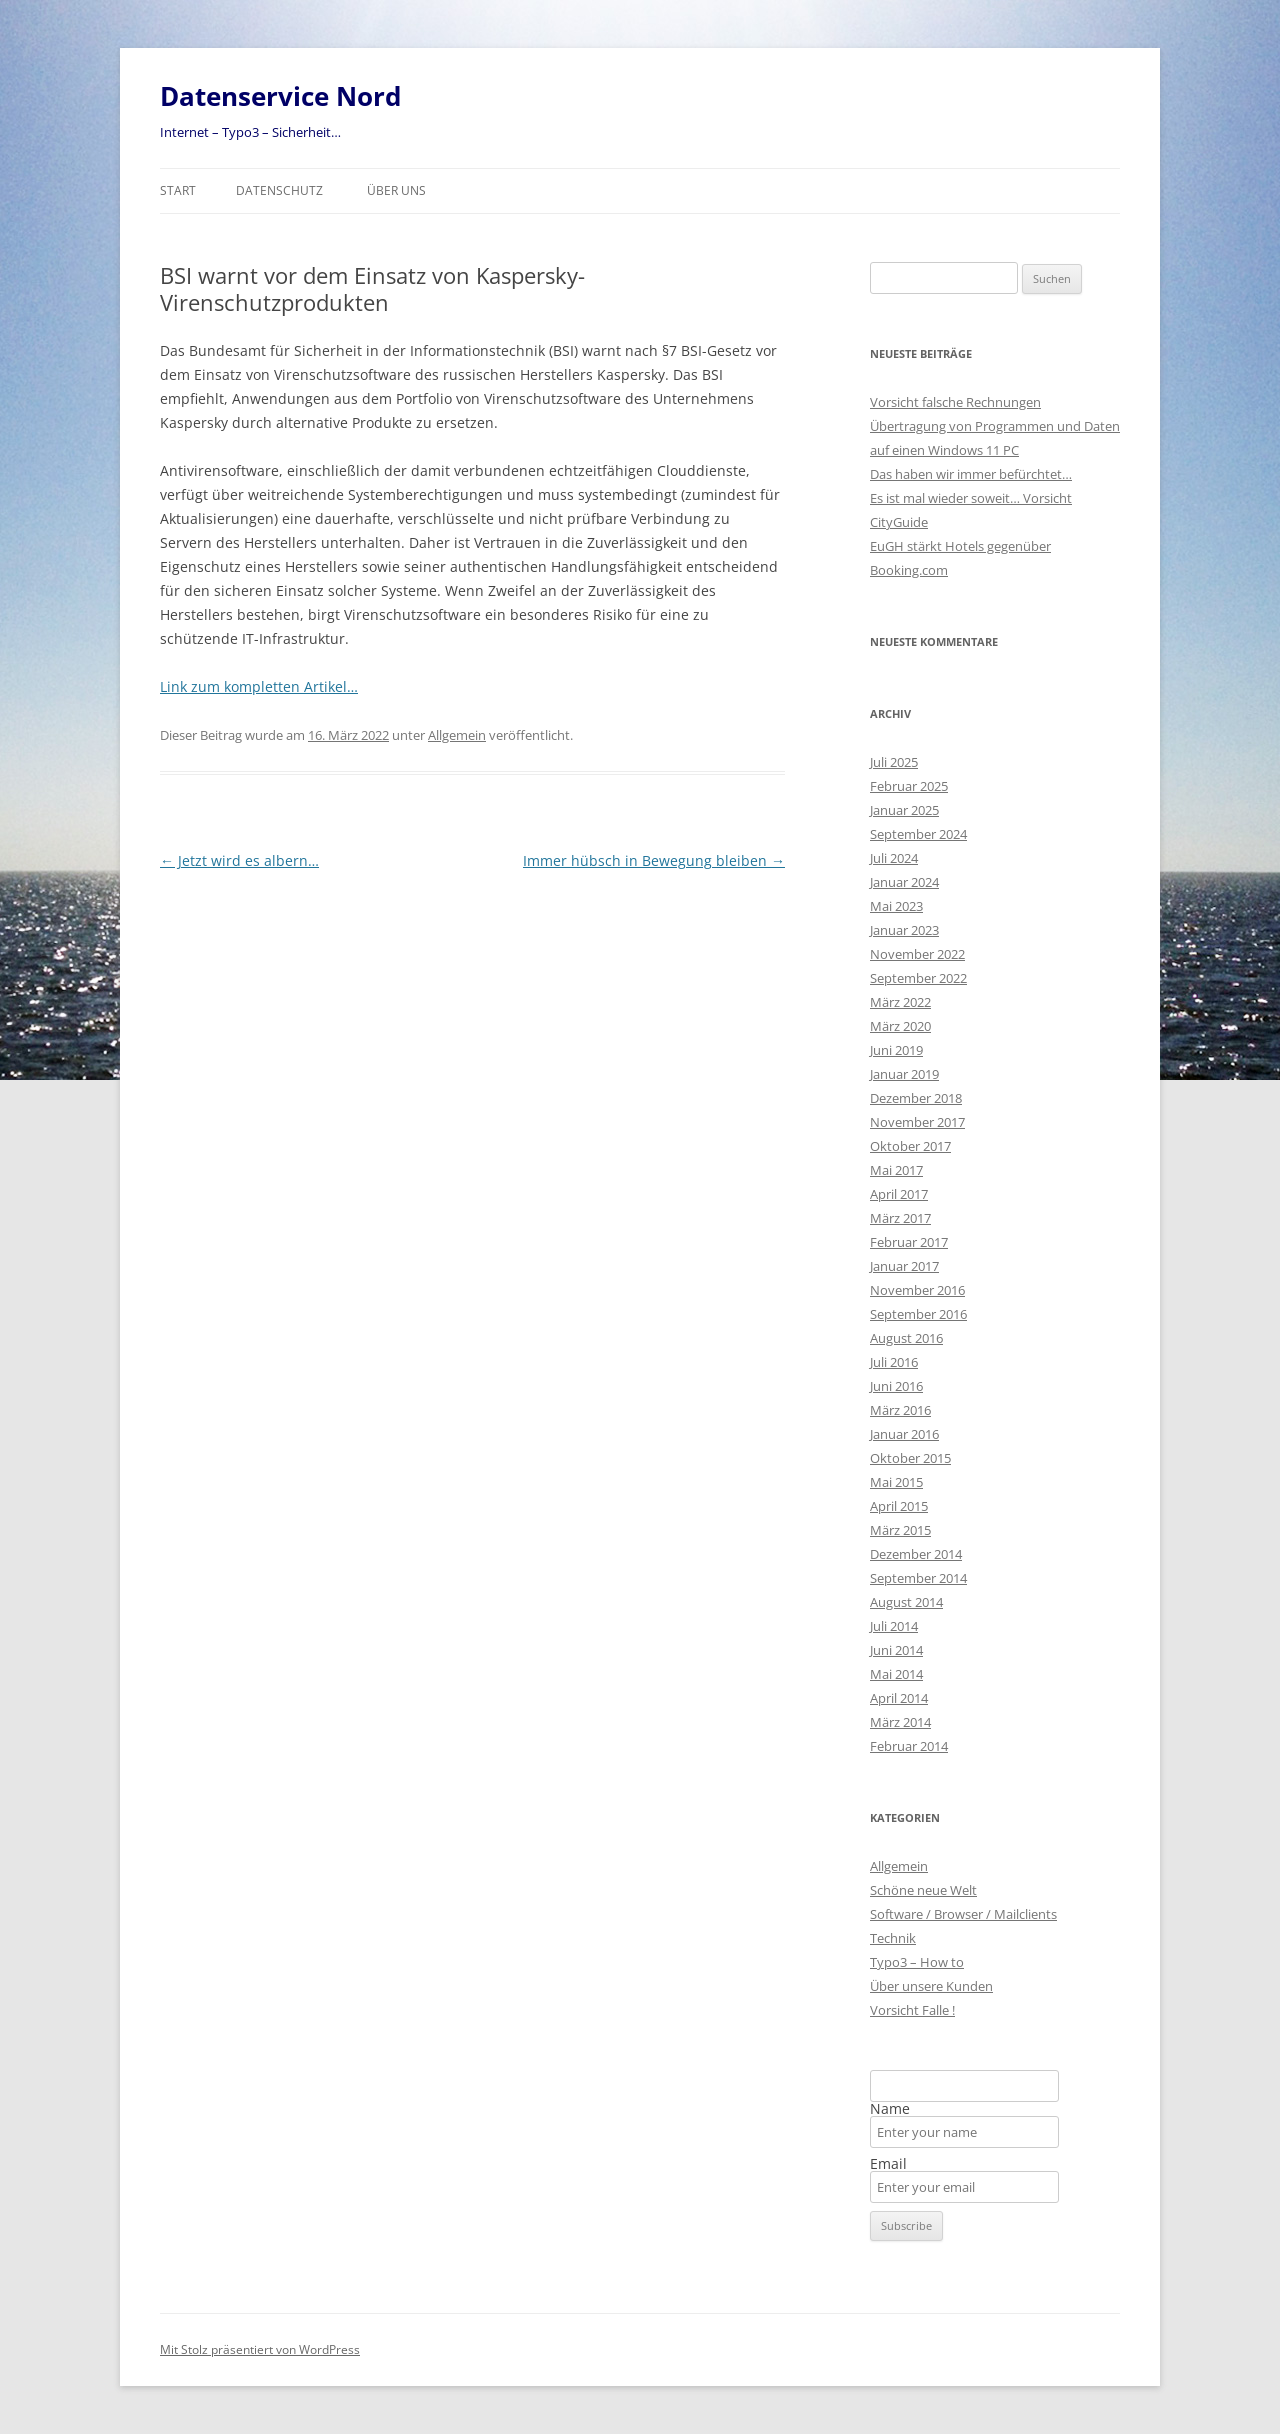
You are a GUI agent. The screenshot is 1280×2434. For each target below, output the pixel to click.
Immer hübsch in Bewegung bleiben (654, 860)
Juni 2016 (896, 1386)
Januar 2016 (904, 1434)
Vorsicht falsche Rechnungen (955, 402)
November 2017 (917, 1122)
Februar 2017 (909, 1242)
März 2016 (900, 1410)
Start (178, 190)
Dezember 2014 (916, 1554)
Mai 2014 (896, 1674)
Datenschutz (279, 190)
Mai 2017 (896, 1170)
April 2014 (899, 1698)
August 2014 (906, 1602)
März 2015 (900, 1530)
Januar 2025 (904, 810)
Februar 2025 (909, 786)
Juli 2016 (894, 1362)
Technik (893, 1938)
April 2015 (899, 1506)
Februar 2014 (909, 1746)
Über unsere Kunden (931, 1986)
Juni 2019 (896, 1050)
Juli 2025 (894, 762)
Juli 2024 (894, 858)
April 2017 (899, 1194)
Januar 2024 (904, 882)
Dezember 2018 (916, 1098)
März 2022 (900, 1002)
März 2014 (900, 1722)
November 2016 (917, 1290)
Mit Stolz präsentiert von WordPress (260, 2349)
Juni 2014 (896, 1650)
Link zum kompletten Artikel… (259, 686)
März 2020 (900, 1026)
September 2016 (918, 1314)
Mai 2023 (896, 906)
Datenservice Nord (280, 96)
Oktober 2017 (910, 1146)
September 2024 (918, 834)
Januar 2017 (904, 1266)
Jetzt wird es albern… (239, 860)
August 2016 (906, 1338)
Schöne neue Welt (923, 1890)
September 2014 (918, 1578)
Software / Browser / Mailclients (963, 1914)
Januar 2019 (904, 1074)
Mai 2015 (896, 1482)
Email (888, 2164)
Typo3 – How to (917, 1962)
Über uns (396, 190)
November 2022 (917, 954)
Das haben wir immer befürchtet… (971, 474)
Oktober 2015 (910, 1458)
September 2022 (918, 978)
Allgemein (457, 735)
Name (890, 2109)
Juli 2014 (894, 1626)
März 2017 (900, 1218)
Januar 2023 (904, 930)
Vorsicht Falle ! (912, 2010)
